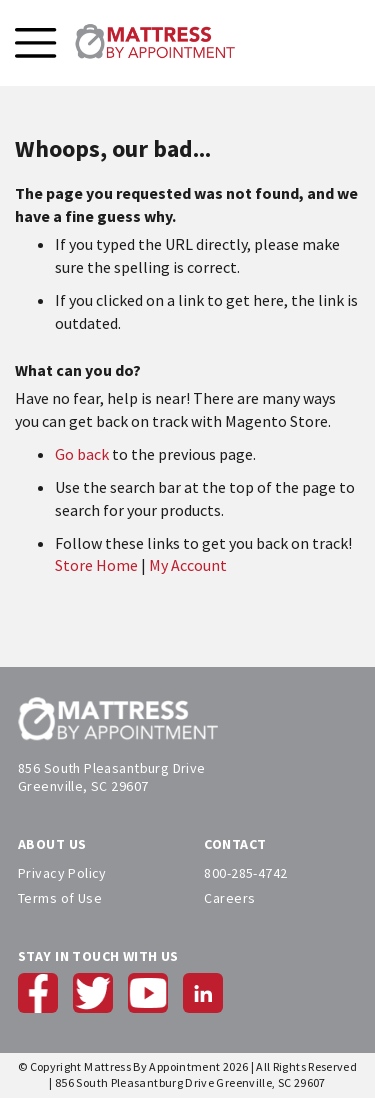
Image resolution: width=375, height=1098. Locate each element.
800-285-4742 (245, 873)
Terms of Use (60, 898)
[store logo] (155, 43)
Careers (229, 898)
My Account (188, 565)
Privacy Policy (62, 873)
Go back (82, 454)
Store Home (96, 565)
